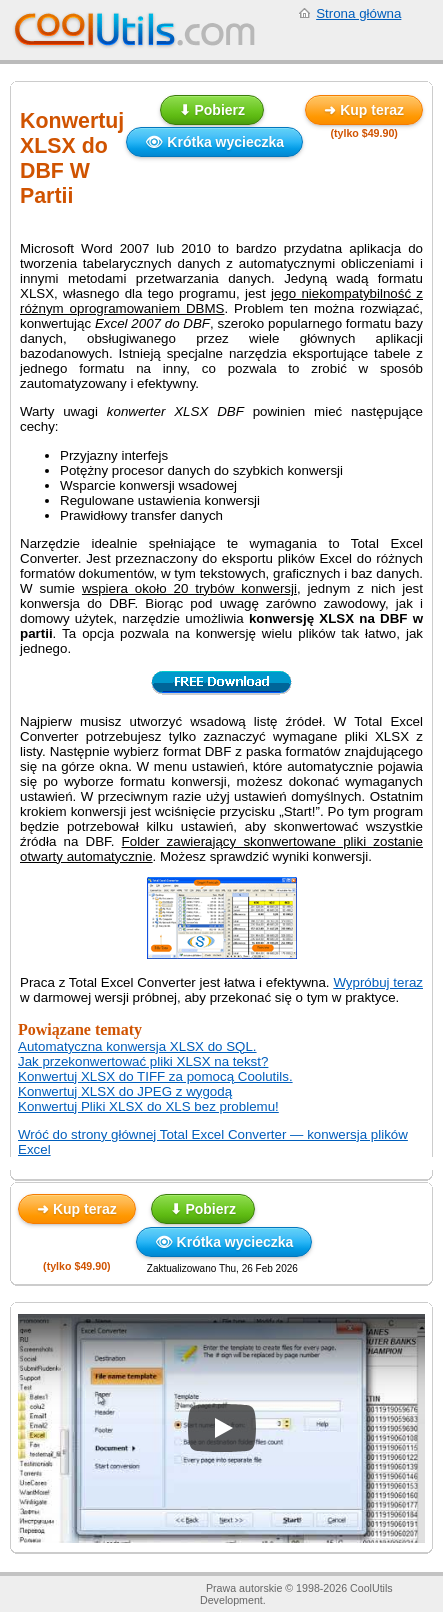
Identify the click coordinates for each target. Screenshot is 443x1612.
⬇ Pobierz (212, 110)
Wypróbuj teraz (378, 982)
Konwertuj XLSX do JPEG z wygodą (125, 1091)
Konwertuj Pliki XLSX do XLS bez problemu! (148, 1106)
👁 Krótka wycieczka (214, 142)
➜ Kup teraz (364, 110)
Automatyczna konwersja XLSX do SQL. (137, 1046)
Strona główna (358, 13)
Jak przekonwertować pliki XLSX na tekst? (143, 1061)
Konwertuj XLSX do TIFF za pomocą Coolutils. (155, 1076)
